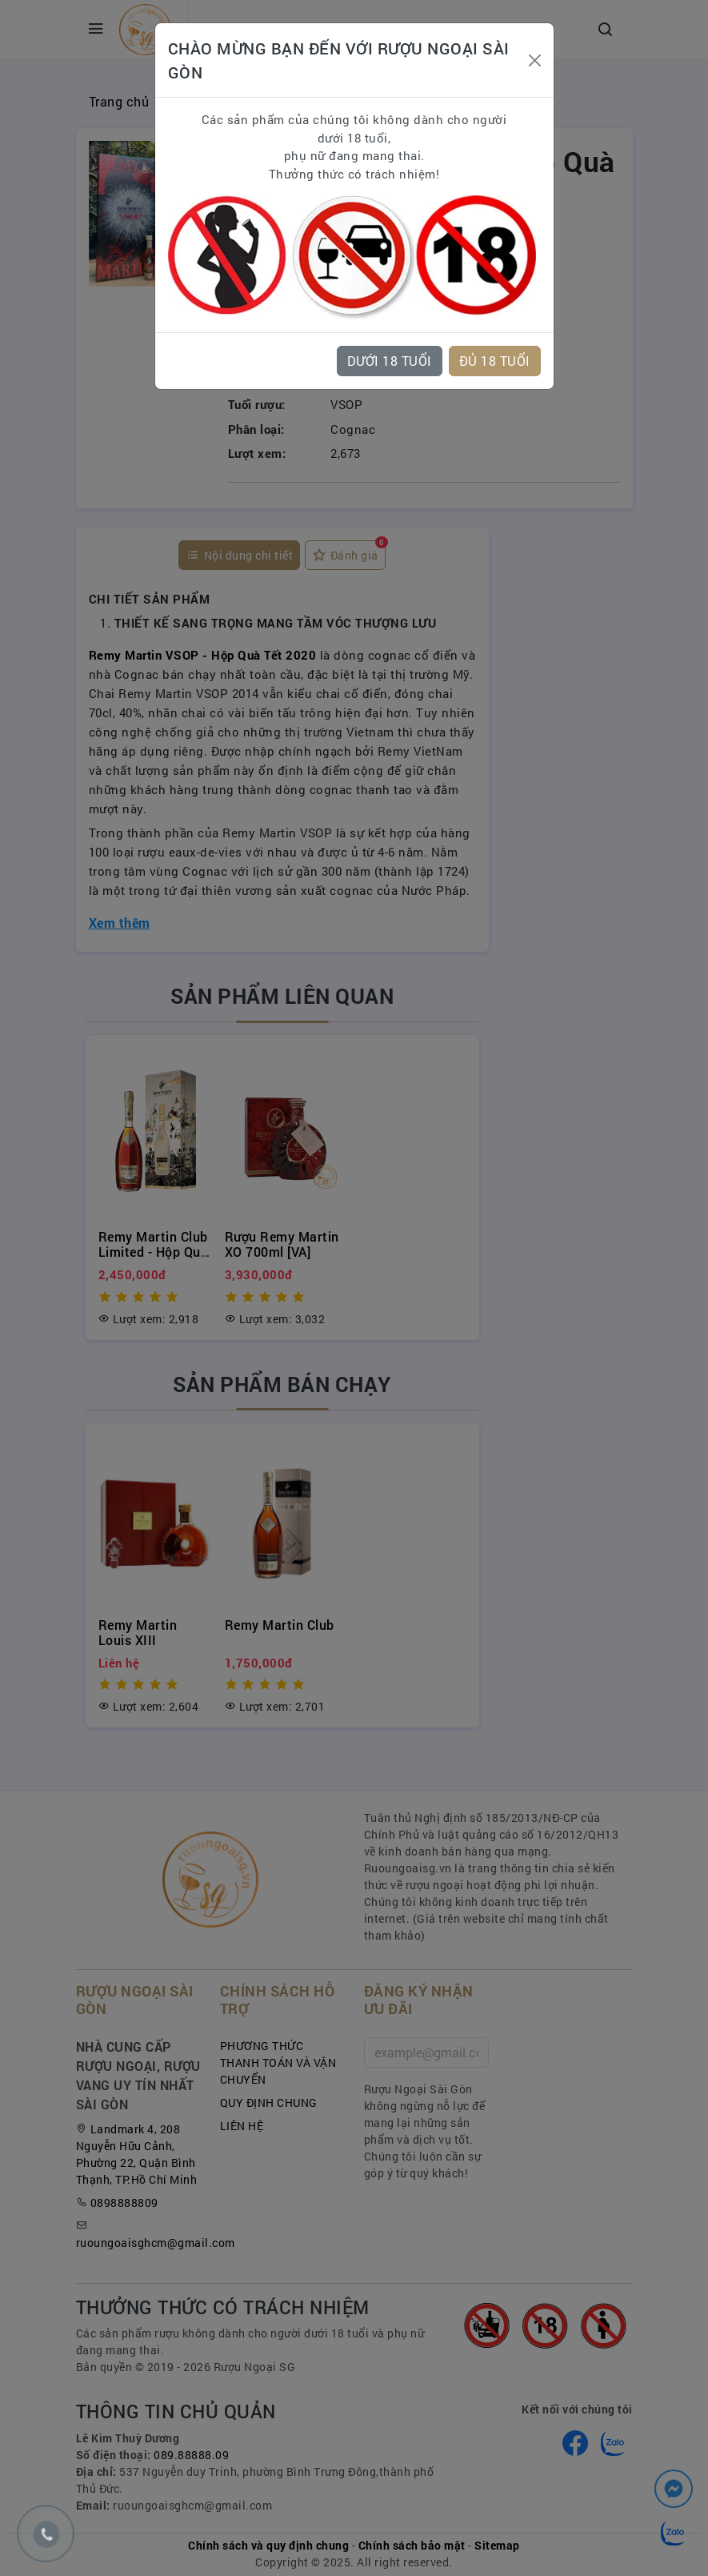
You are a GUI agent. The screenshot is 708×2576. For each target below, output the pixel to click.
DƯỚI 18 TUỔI (389, 360)
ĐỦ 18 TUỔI (494, 360)
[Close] (535, 60)
